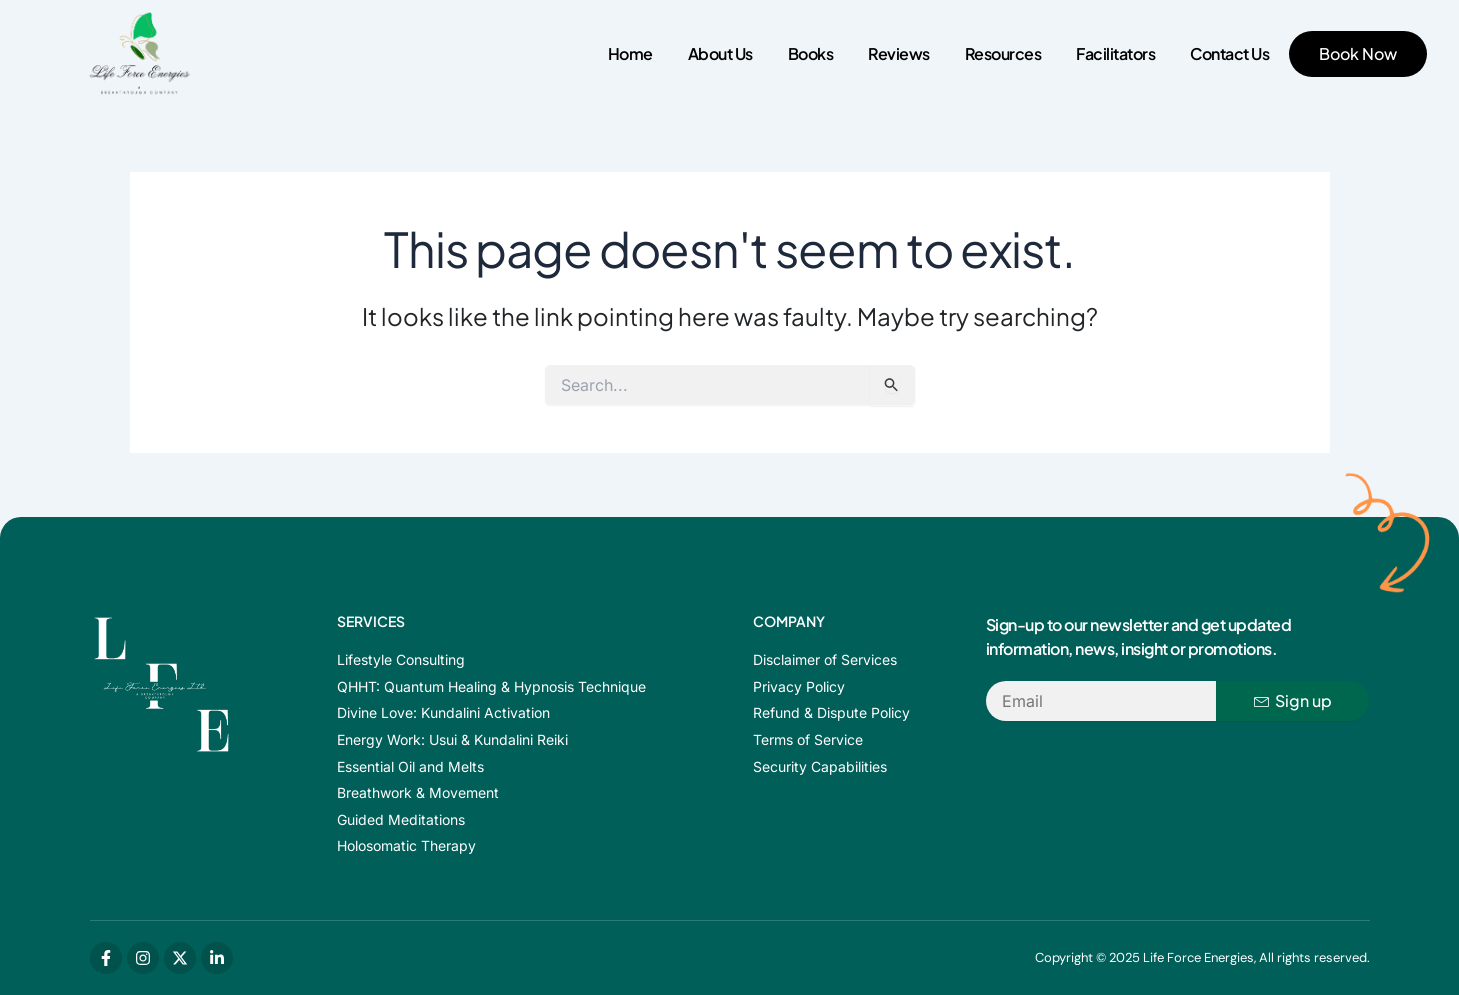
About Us (720, 53)
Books (811, 53)
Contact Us (1229, 53)
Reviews (899, 53)
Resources (1003, 53)
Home (630, 53)
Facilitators (1115, 53)
